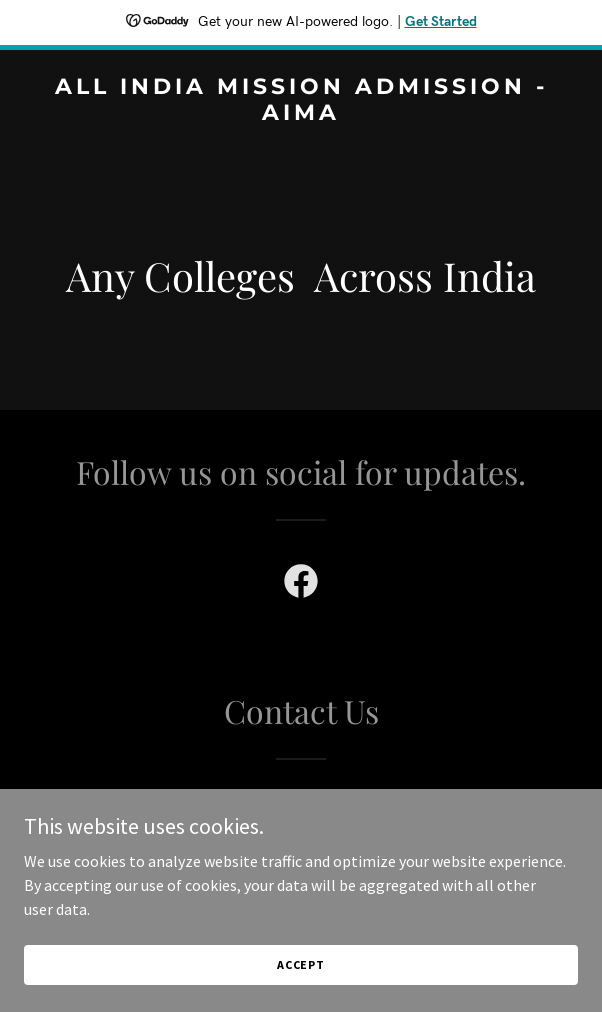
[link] (301, 114)
